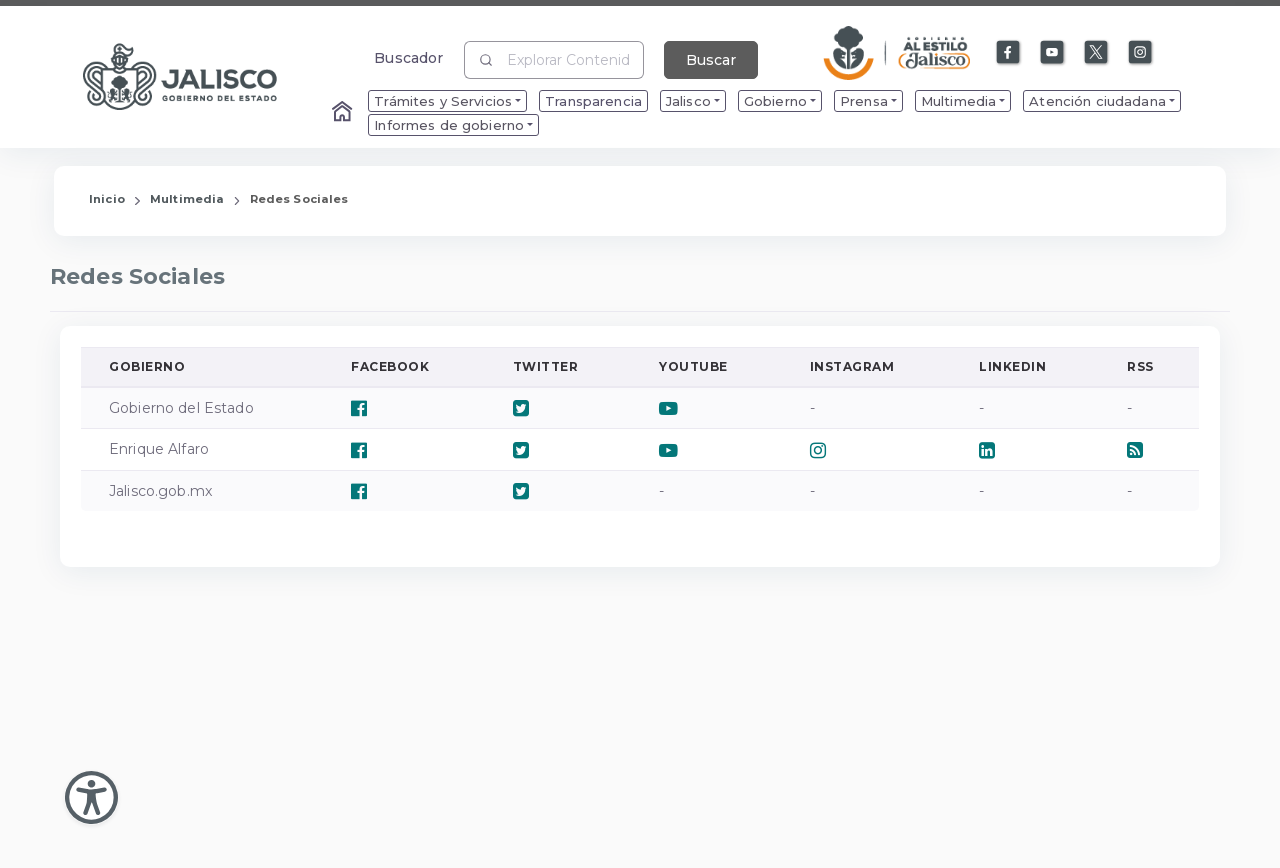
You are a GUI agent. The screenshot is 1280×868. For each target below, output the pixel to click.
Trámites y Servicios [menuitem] (443, 101)
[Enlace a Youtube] (1053, 53)
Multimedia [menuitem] (958, 101)
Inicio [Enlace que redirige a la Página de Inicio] (107, 199)
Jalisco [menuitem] (688, 101)
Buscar (711, 60)
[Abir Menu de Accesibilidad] (91, 797)
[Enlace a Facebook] (1009, 53)
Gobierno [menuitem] (775, 101)
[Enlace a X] (1097, 53)
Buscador (408, 57)
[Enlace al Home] (344, 113)
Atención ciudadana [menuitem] (1097, 101)
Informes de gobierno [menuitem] (449, 125)
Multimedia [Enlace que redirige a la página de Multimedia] (187, 199)
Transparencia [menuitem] (593, 101)
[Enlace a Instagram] (1141, 53)
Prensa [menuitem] (864, 101)
